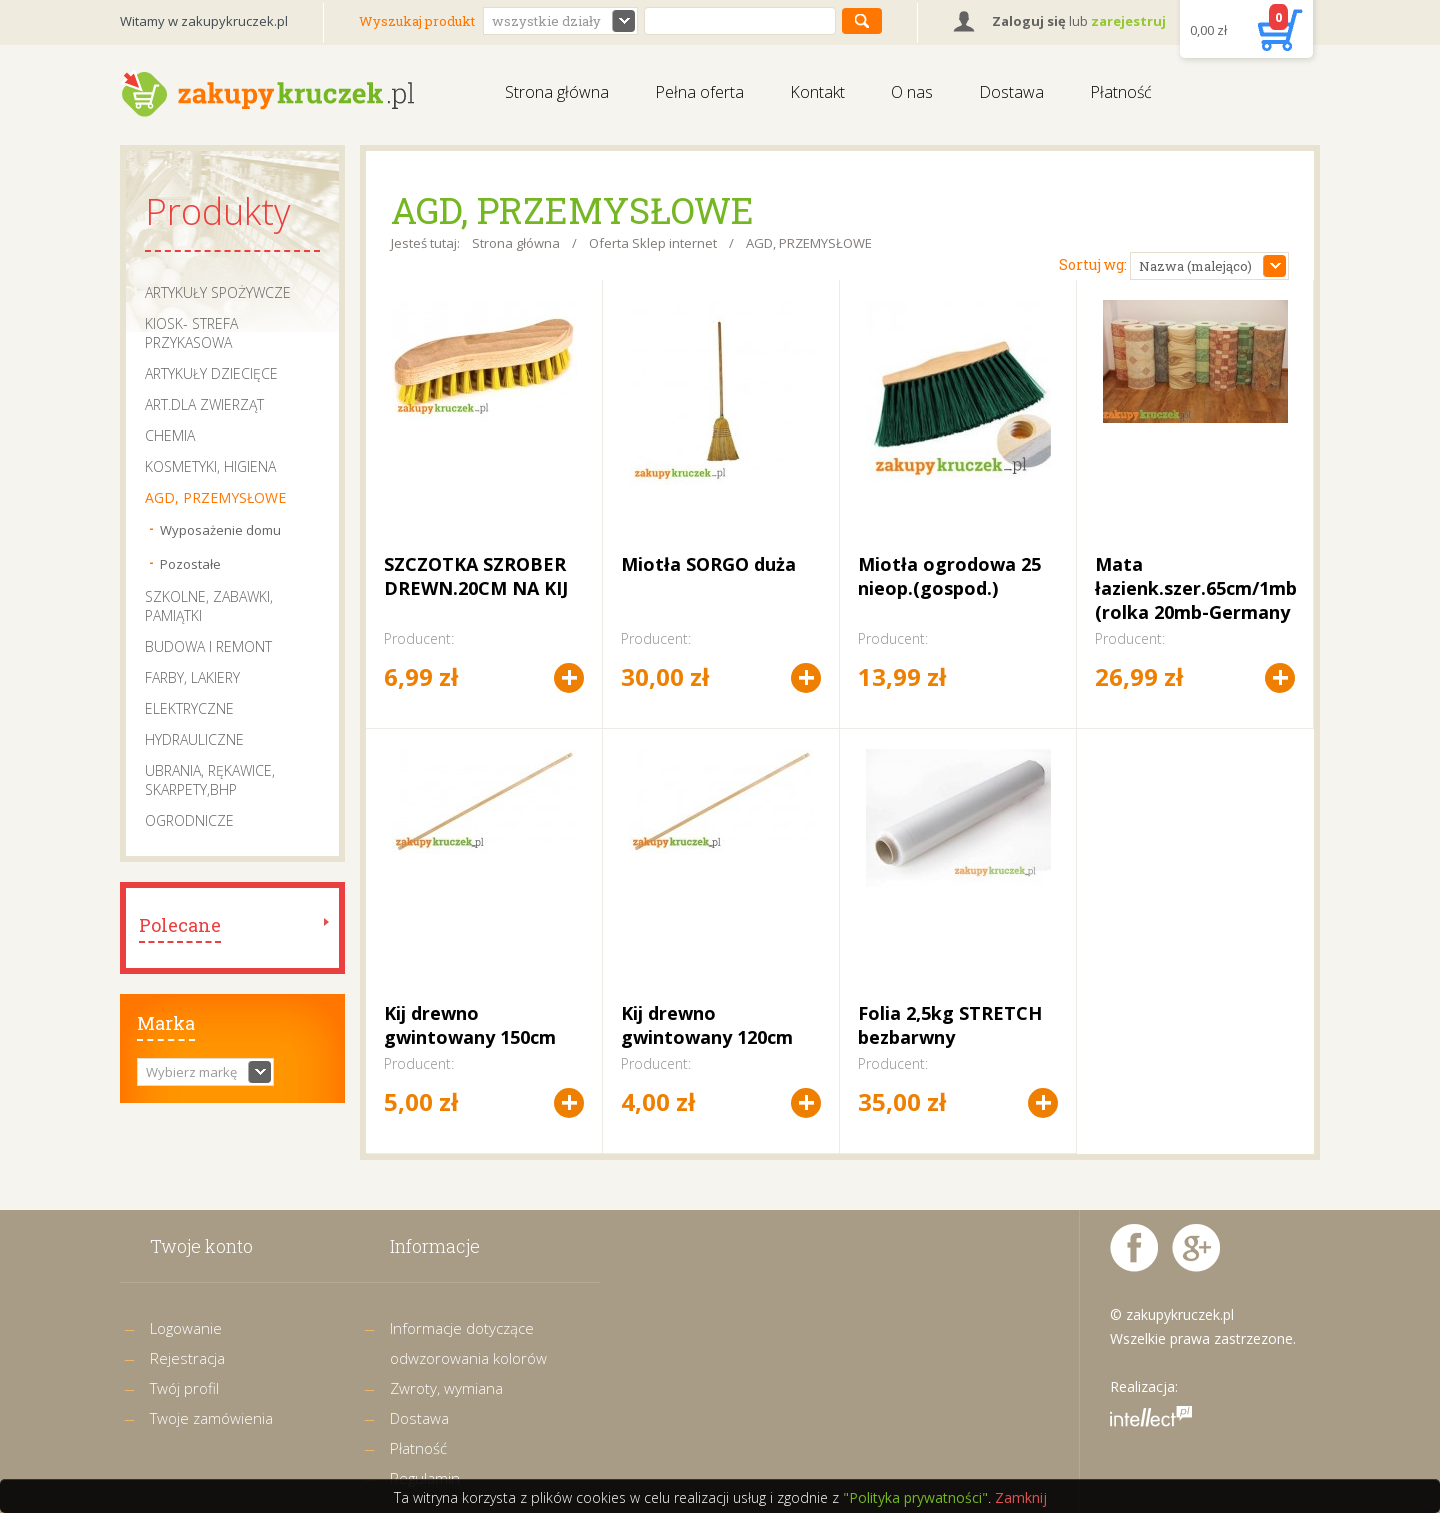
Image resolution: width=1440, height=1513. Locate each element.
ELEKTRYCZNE (189, 708)
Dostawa (1011, 92)
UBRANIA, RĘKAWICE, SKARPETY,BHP (210, 780)
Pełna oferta (699, 92)
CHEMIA (170, 435)
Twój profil (184, 1388)
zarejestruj (1128, 21)
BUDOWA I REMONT (208, 646)
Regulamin (425, 1478)
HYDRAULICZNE (194, 739)
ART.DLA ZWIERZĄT (204, 404)
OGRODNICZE (189, 820)
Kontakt (817, 92)
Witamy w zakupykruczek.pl (204, 21)
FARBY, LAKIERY (192, 677)
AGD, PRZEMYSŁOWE (215, 497)
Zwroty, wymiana (446, 1388)
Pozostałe (190, 564)
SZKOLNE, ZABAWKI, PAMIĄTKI (209, 606)
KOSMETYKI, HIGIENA (210, 466)
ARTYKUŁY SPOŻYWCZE (218, 292)
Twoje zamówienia (211, 1418)
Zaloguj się (1029, 21)
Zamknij (1021, 1497)
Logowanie (186, 1328)
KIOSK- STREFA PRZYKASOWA (191, 333)
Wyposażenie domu (220, 530)
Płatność (1121, 92)
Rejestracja (187, 1358)
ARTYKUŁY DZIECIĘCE (211, 373)
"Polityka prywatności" (915, 1497)
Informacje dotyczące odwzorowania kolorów (468, 1343)
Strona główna (557, 92)
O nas (912, 92)
